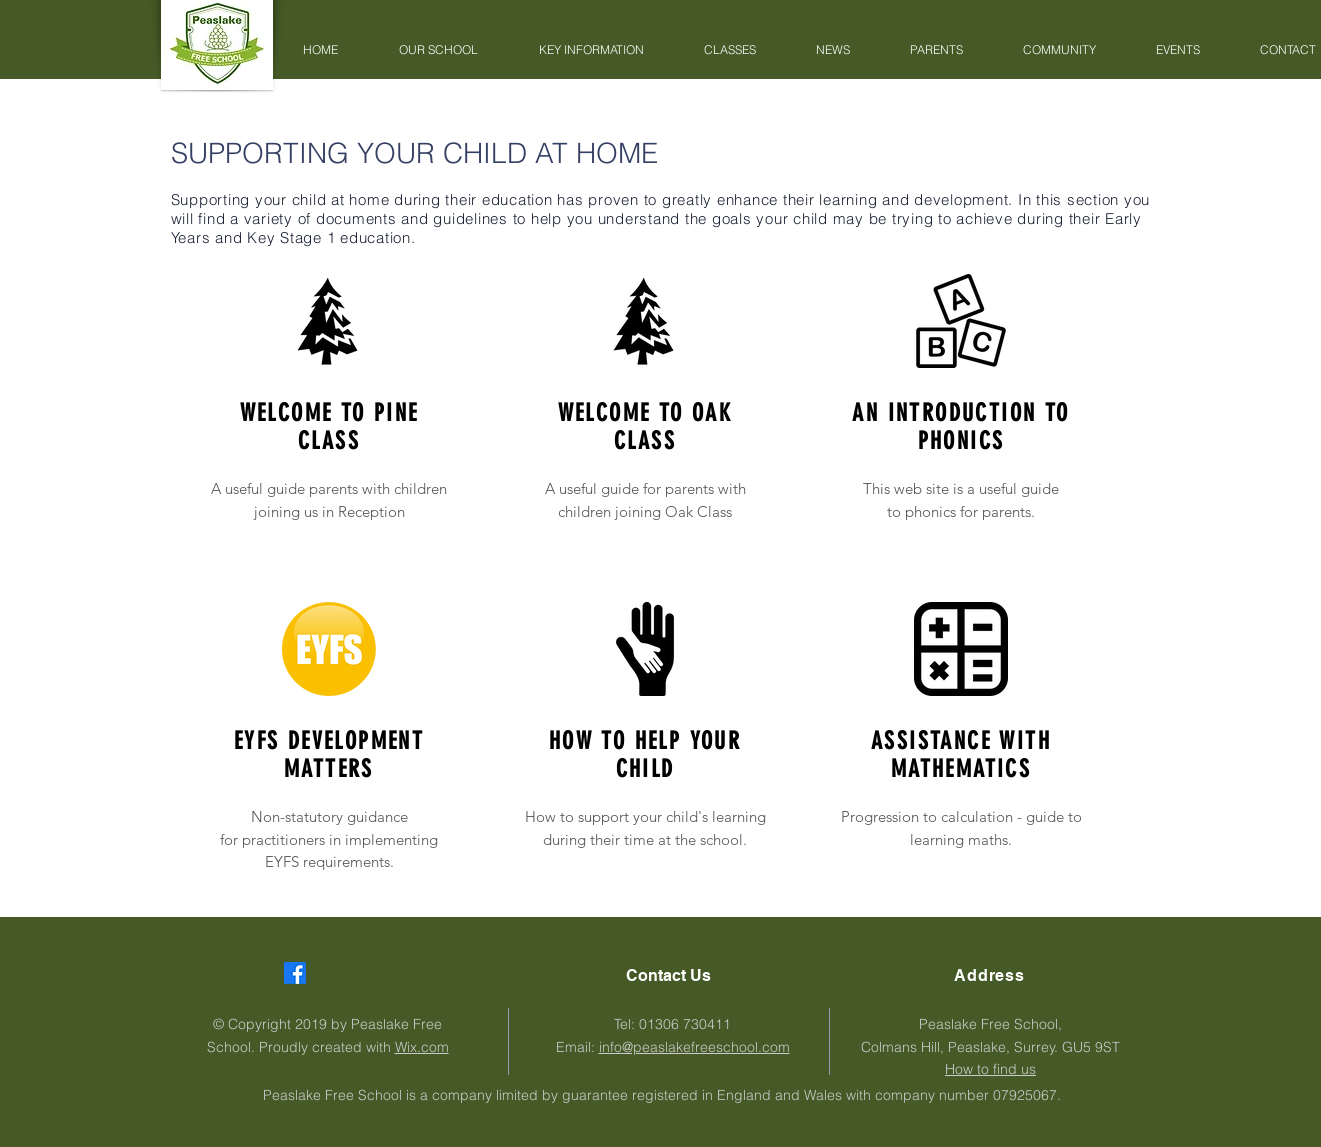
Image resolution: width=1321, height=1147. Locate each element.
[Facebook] (295, 973)
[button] (439, 50)
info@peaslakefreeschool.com (694, 1047)
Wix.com (422, 1047)
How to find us (990, 1069)
